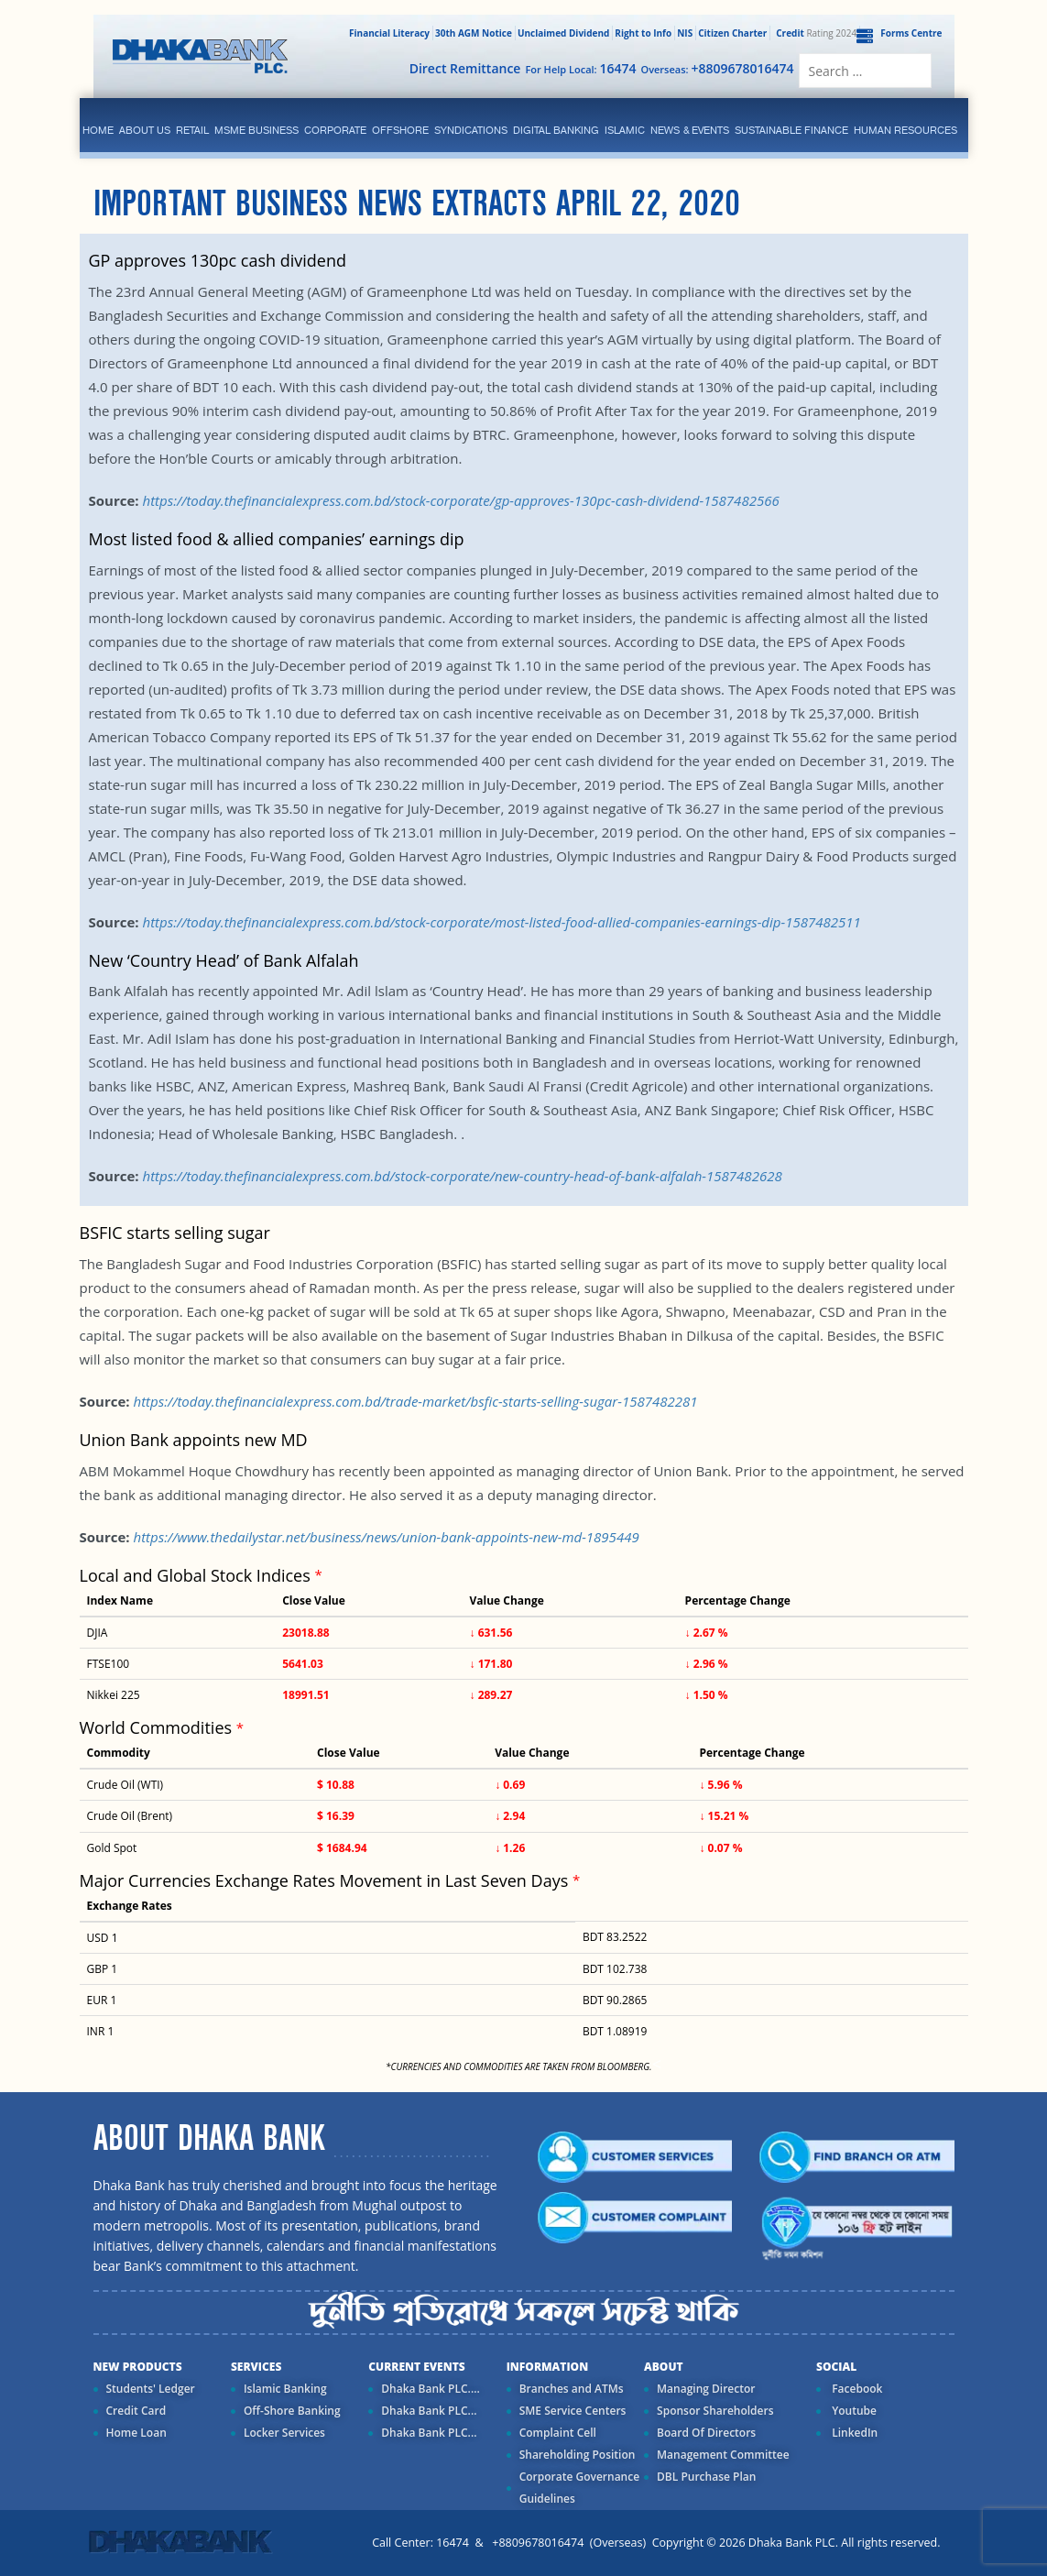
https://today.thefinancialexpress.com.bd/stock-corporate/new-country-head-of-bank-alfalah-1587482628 (461, 1176)
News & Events (689, 130)
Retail (192, 130)
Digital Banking (556, 130)
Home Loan (136, 2432)
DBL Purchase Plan (706, 2476)
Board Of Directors (706, 2432)
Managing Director (706, 2388)
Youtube (853, 2410)
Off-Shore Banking (292, 2410)
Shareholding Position (577, 2454)
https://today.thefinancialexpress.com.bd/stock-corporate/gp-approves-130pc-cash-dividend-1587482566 (460, 500)
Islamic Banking (285, 2388)
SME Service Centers (573, 2410)
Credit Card (136, 2410)
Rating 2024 (814, 33)
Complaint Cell (557, 2432)
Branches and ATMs (571, 2388)
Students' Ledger (150, 2388)
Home (98, 130)
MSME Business (256, 130)
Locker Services (284, 2432)
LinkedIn (853, 2432)
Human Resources (905, 130)
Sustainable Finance (791, 130)
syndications (470, 130)
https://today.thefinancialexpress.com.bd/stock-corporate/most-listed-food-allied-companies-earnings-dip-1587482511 (501, 922)
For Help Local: (580, 68)
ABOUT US (144, 130)
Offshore (400, 130)
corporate (335, 130)
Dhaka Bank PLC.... (430, 2388)
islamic (625, 130)
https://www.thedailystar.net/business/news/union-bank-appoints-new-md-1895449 (385, 1537)
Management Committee (723, 2454)
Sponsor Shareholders (715, 2410)
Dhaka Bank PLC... (428, 2410)
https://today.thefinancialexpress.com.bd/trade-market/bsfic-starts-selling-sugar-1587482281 (415, 1401)
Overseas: (717, 68)
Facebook (855, 2388)
